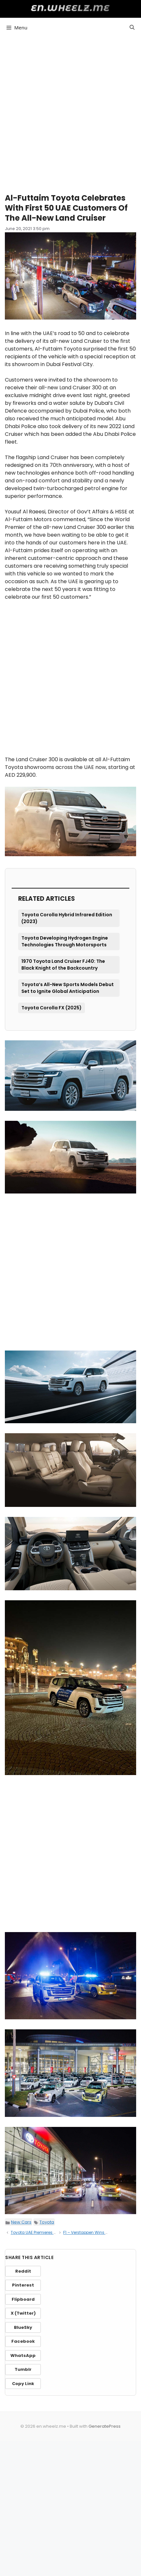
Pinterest (23, 2285)
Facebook (23, 2341)
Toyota (47, 2222)
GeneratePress (104, 2426)
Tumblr (23, 2369)
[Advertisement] (70, 112)
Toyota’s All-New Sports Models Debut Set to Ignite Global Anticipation (67, 987)
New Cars (21, 2222)
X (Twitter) (23, 2313)
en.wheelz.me (70, 8)
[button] (132, 27)
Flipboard (23, 2299)
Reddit (23, 2271)
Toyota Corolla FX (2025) (51, 1007)
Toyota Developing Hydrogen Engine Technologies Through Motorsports (64, 941)
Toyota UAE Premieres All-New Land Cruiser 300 (57, 2232)
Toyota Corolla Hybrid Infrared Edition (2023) (66, 918)
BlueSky (23, 2327)
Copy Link (23, 2384)
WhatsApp (23, 2355)
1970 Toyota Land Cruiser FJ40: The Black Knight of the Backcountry (63, 964)
